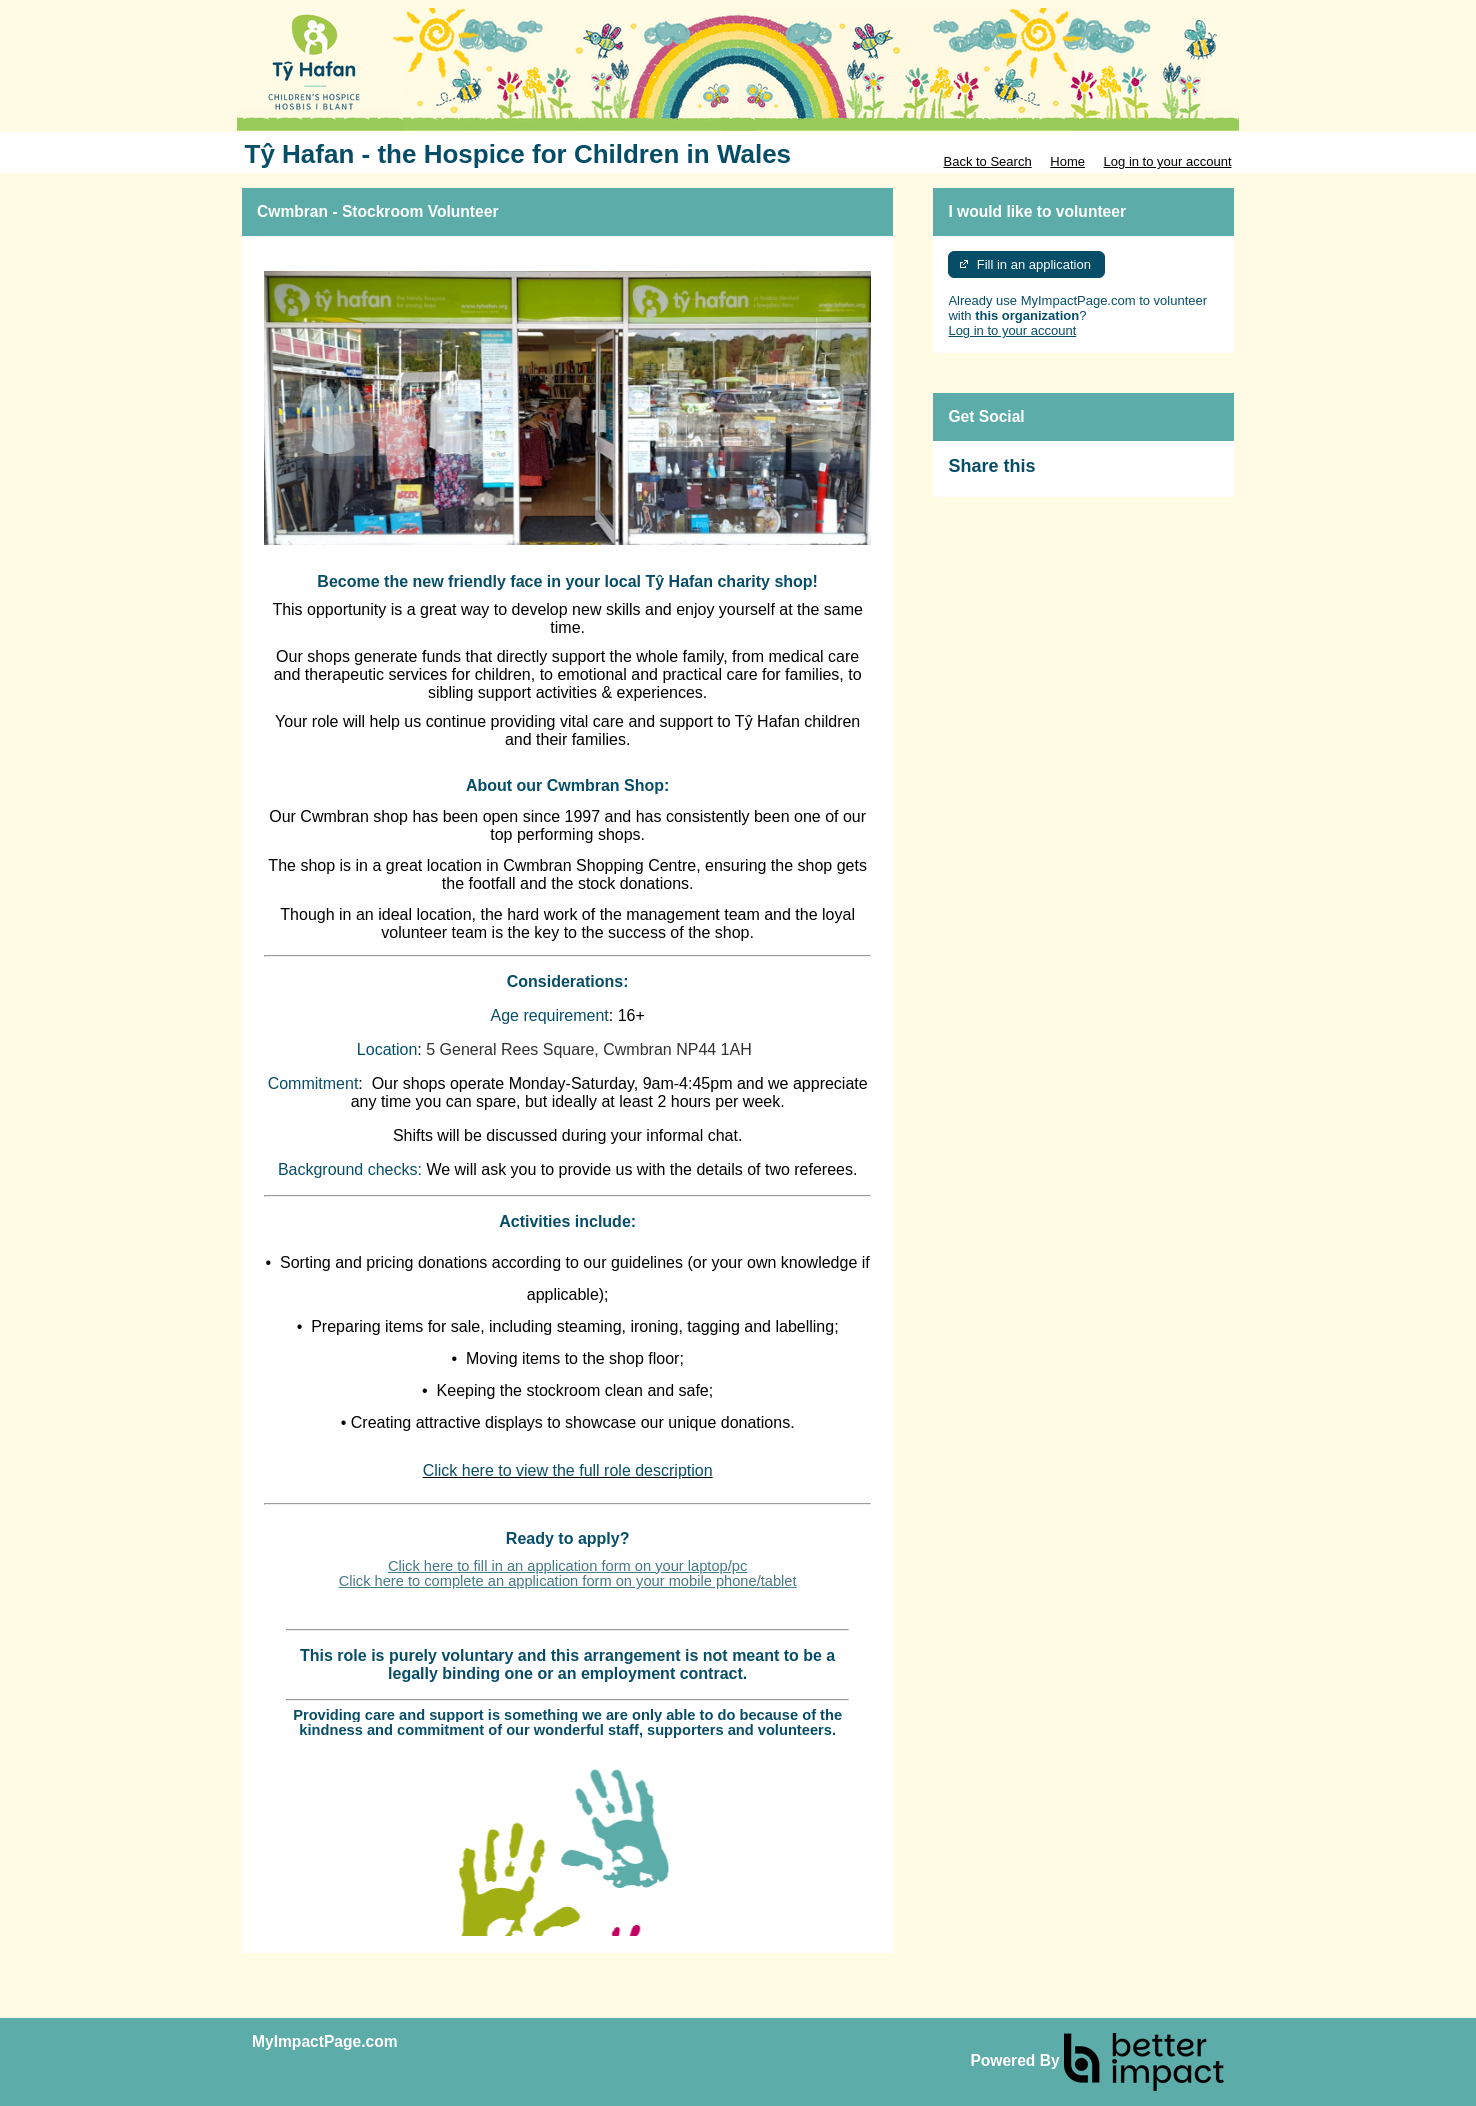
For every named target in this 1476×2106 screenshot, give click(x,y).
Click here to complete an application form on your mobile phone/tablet (568, 1581)
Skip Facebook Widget (1100, 474)
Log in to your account (1168, 161)
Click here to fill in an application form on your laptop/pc (567, 1566)
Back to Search (987, 161)
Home (1067, 161)
